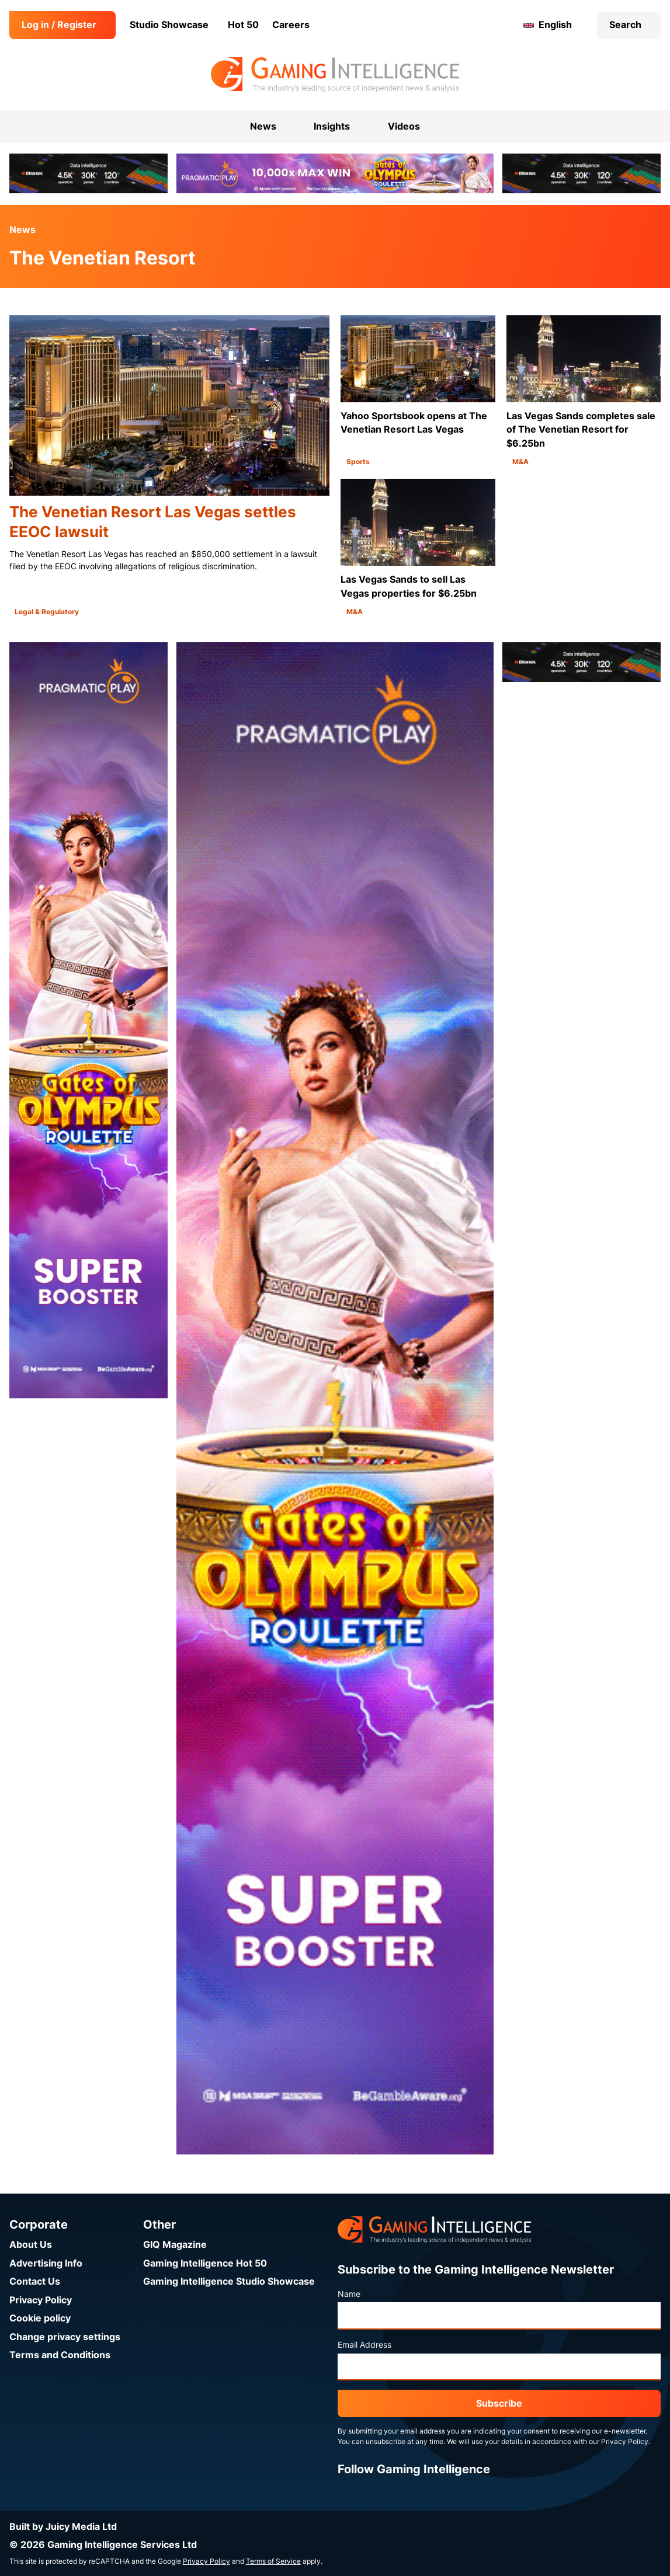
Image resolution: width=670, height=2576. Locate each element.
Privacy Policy (40, 2300)
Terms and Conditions (59, 2355)
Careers (291, 24)
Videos (404, 126)
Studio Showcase (169, 24)
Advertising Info (45, 2263)
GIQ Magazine (175, 2244)
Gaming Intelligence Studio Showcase (229, 2281)
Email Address (364, 2344)
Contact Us (34, 2281)
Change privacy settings (64, 2336)
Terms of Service (273, 2561)
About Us (30, 2244)
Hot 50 (243, 24)
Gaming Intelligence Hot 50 (205, 2263)
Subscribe (499, 2403)
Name (349, 2294)
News (22, 229)
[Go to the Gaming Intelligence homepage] (335, 74)
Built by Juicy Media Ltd (63, 2526)
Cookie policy (40, 2318)
